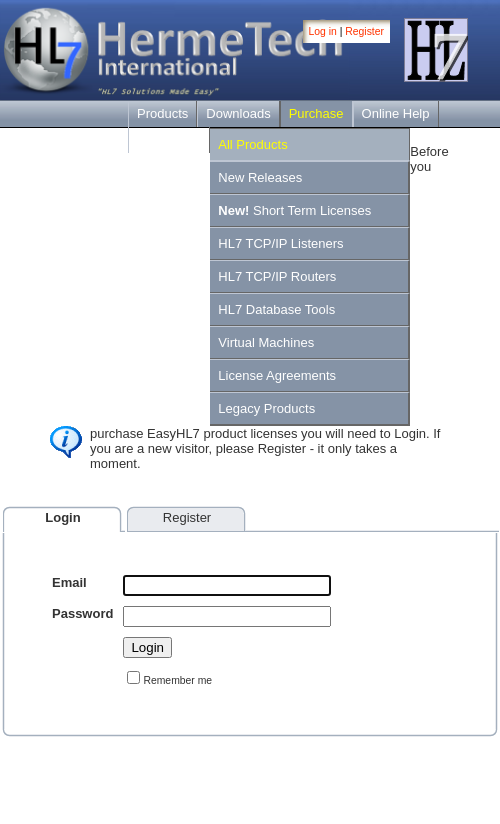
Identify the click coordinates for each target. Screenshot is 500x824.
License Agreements (277, 375)
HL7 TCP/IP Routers (277, 276)
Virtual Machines (266, 342)
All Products (252, 144)
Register (364, 31)
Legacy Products (266, 408)
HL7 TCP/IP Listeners (280, 243)
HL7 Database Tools (276, 309)
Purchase (316, 113)
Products (162, 113)
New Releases (260, 177)
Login (62, 517)
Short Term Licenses (294, 210)
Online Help (396, 113)
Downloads (238, 113)
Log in (323, 31)
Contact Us (169, 139)
